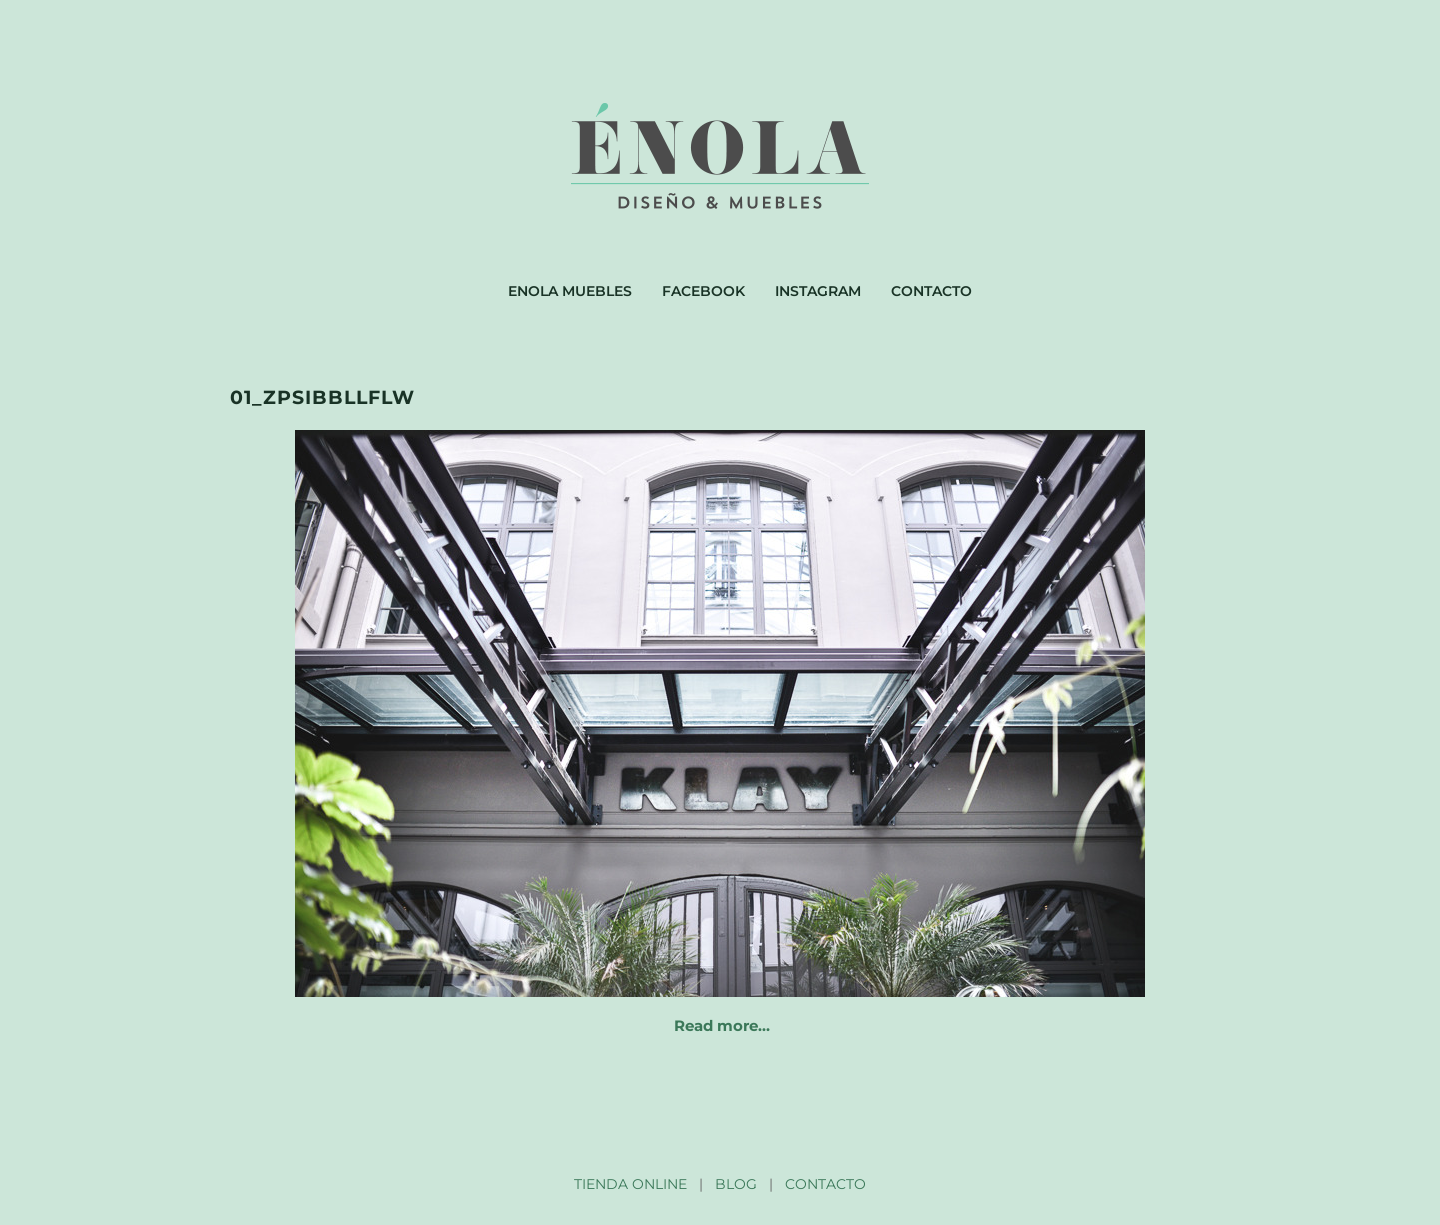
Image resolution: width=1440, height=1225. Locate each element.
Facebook (703, 291)
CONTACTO (825, 1184)
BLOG (736, 1184)
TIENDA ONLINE (630, 1184)
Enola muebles (570, 291)
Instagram (818, 291)
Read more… (722, 1025)
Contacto (931, 291)
